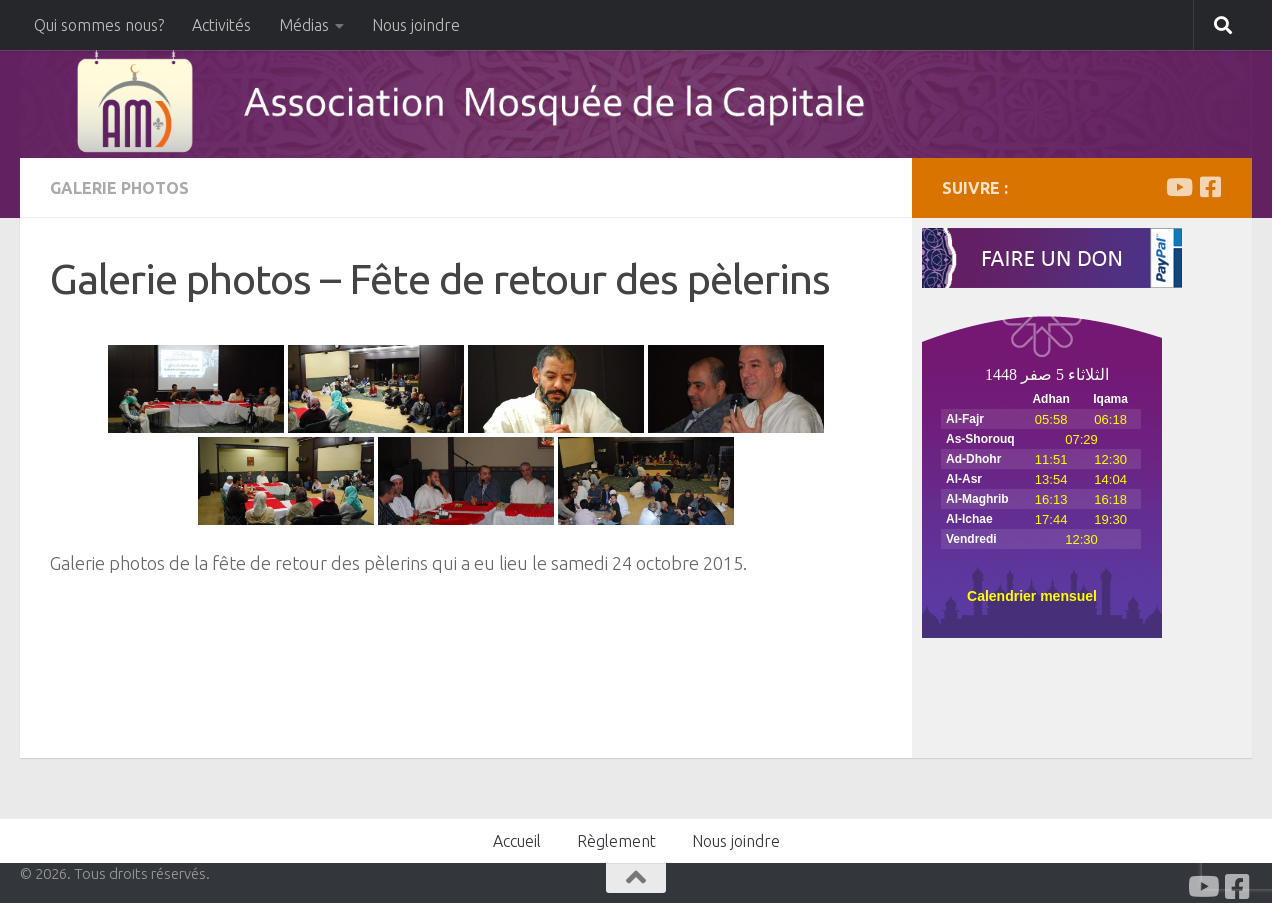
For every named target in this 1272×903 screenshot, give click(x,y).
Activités (221, 25)
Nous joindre (416, 25)
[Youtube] (1178, 187)
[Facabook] (1210, 187)
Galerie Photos (119, 188)
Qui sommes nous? (99, 25)
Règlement (616, 841)
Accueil (517, 841)
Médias (304, 25)
